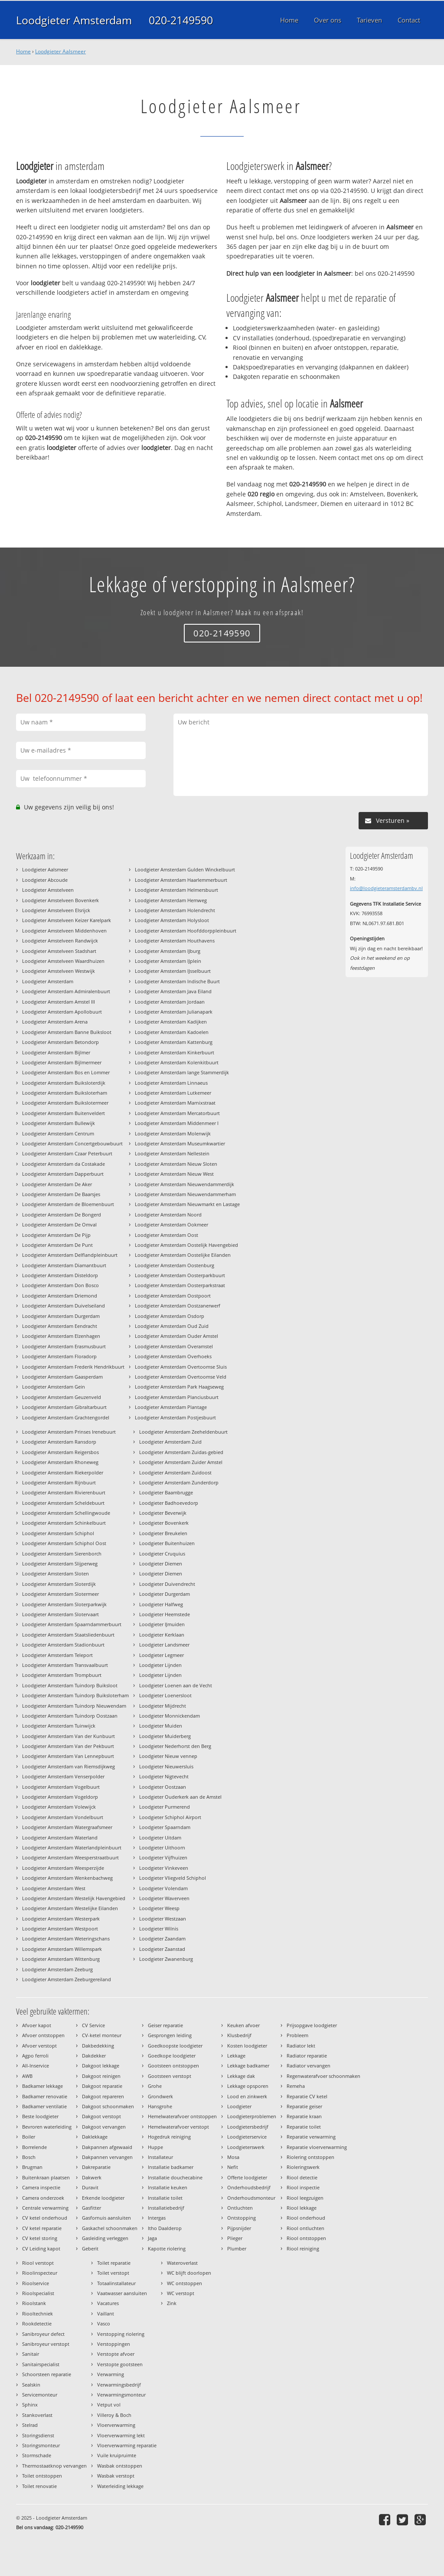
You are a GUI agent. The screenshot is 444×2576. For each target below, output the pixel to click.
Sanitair (30, 2354)
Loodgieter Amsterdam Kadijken (171, 1021)
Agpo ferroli (35, 2055)
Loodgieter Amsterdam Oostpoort (173, 1295)
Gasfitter (91, 2207)
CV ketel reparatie (42, 2228)
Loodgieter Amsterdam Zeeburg (57, 1969)
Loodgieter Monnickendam (169, 1715)
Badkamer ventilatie (44, 2106)
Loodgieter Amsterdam (74, 20)
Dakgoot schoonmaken (108, 2106)
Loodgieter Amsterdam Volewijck (59, 1806)
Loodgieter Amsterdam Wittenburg (61, 1959)
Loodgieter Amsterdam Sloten (55, 1573)
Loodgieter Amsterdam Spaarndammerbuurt (71, 1624)
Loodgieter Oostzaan (162, 1787)
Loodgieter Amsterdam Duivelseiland (63, 1305)
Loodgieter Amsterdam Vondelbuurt (62, 1817)
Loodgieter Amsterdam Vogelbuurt (61, 1787)
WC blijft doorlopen (189, 2272)
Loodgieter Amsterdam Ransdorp (59, 1441)
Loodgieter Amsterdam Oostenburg (174, 1265)
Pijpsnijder (239, 2228)
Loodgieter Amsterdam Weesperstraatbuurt (70, 1857)
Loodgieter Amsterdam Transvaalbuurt (65, 1665)
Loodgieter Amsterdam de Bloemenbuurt (68, 1204)
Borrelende (34, 2147)
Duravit (90, 2187)
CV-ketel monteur (101, 2035)
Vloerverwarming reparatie (127, 2445)
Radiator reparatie (307, 2055)
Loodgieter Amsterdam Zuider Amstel (180, 1462)
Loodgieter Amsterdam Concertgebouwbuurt (72, 1143)
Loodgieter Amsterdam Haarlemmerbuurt (181, 880)
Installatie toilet (165, 2197)
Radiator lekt (301, 2045)
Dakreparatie (96, 2167)
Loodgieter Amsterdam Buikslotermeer (65, 1102)
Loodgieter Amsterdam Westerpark (61, 1918)
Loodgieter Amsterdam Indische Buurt (177, 981)
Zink (171, 2303)
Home (23, 51)
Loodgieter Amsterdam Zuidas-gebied (181, 1452)
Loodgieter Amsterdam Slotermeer (60, 1594)
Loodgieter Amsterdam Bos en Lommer (66, 1072)
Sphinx (30, 2404)
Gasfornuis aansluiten (106, 2217)
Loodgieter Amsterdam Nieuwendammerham (185, 1194)
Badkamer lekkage (42, 2086)
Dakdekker (94, 2055)
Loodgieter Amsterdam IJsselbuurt (173, 971)
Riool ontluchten (305, 2228)
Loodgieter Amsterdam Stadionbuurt (63, 1644)
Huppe (155, 2147)
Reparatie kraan (304, 2116)
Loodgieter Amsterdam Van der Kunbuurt (68, 1736)
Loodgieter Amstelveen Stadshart (59, 951)
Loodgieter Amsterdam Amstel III (58, 1001)
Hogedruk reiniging (169, 2136)
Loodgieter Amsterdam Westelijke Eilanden (70, 1908)
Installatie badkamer (170, 2167)
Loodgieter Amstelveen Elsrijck (56, 910)
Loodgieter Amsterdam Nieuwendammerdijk (184, 1184)
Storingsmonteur (41, 2445)
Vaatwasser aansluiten (122, 2293)
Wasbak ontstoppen (119, 2465)
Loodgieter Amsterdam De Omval (59, 1224)
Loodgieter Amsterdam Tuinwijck (58, 1725)
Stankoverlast (37, 2415)
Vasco (103, 2323)
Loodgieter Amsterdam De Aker (57, 1184)
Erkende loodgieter (103, 2197)
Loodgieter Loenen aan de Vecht (175, 1685)
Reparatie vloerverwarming (317, 2147)
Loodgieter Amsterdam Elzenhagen (61, 1336)
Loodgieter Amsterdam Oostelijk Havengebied (186, 1245)
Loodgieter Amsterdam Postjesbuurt (175, 1417)
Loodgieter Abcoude (45, 880)
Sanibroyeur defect (43, 2334)
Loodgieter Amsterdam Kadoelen (172, 1032)
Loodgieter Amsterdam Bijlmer (56, 1052)
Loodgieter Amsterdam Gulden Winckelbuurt (185, 869)
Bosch (29, 2157)
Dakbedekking (98, 2045)
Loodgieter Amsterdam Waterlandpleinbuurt (71, 1847)
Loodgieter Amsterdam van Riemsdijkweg (68, 1766)
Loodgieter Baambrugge (166, 1492)
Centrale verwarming (45, 2207)
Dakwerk (91, 2177)
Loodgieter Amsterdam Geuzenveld (61, 1397)
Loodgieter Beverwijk (162, 1513)
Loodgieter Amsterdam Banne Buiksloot (66, 1032)
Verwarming (110, 2374)
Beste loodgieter (40, 2116)
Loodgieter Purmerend (164, 1806)
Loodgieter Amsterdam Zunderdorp (179, 1482)
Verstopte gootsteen (120, 2364)
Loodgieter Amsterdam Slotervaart (60, 1614)
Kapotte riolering (167, 2248)
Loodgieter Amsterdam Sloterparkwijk (64, 1604)
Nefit (232, 2167)
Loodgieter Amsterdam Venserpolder (63, 1776)
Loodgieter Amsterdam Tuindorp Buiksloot (70, 1685)
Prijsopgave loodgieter (312, 2025)
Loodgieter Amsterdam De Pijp (56, 1235)
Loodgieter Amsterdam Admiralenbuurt (66, 991)
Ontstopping (241, 2217)
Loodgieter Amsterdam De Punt (57, 1245)
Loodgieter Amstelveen (48, 890)
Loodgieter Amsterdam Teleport (57, 1655)
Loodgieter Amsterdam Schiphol (58, 1533)
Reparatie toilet (304, 2126)
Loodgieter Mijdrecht (162, 1705)
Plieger (234, 2238)
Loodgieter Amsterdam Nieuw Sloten (176, 1164)
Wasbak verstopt (115, 2475)
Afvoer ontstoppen (43, 2035)
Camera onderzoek (43, 2197)
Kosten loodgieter (247, 2045)
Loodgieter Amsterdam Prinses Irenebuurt (69, 1431)
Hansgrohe (160, 2106)
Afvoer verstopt (39, 2045)
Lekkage (236, 2055)
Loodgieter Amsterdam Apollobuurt (62, 1011)
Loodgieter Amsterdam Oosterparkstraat (180, 1285)
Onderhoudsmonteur (251, 2197)
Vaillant (105, 2313)
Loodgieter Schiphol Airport (170, 1817)
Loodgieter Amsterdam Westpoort (60, 1928)
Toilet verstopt (113, 2272)
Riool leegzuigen (305, 2197)
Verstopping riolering (120, 2334)
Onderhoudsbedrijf (249, 2187)
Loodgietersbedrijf (247, 2126)
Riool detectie (302, 2177)
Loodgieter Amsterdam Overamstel (174, 1346)
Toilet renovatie (39, 2486)
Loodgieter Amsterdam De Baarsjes (61, 1194)
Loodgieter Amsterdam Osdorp (169, 1316)
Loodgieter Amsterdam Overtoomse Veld (180, 1376)
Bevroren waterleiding (47, 2126)
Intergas (157, 2217)
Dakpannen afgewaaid (107, 2147)
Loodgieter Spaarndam (164, 1827)
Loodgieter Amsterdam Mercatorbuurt (177, 1113)
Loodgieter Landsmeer (164, 1644)
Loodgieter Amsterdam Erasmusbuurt (64, 1346)
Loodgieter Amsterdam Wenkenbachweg (67, 1878)
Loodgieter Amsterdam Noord (168, 1214)
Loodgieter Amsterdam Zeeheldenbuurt (183, 1431)
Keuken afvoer (243, 2025)
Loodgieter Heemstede (164, 1614)
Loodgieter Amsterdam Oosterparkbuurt (180, 1275)
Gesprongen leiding (170, 2035)
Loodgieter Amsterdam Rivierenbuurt (63, 1492)
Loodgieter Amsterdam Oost (166, 1235)
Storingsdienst (38, 2435)
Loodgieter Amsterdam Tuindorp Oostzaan (70, 1715)
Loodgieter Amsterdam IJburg (167, 951)
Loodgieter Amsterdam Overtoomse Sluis (181, 1366)
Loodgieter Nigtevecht (164, 1776)
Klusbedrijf (239, 2035)
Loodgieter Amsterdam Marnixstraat (175, 1102)
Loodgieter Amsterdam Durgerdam (61, 1316)
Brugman (32, 2167)
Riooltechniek (37, 2313)
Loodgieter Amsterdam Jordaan (170, 1001)
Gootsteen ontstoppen (173, 2065)
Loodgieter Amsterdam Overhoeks (173, 1356)
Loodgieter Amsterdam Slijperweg (60, 1563)
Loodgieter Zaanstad (162, 1949)
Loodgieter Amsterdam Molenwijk (173, 1133)
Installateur (160, 2157)
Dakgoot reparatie (102, 2086)
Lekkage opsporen (247, 2086)
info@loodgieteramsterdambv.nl (386, 888)
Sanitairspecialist (40, 2364)
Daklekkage (95, 2136)
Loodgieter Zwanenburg (166, 1959)
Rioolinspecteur (39, 2272)
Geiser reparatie (165, 2025)
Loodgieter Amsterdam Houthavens (175, 940)
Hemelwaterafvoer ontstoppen (182, 2116)
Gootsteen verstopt (169, 2076)
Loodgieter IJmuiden (162, 1624)
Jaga (152, 2238)
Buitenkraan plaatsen (46, 2177)
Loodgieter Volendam (163, 1888)
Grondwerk (160, 2096)
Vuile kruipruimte (116, 2455)
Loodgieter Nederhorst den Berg (175, 1746)
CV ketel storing (39, 2238)
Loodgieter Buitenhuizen (167, 1543)
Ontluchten (240, 2207)
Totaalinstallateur (116, 2283)
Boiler (28, 2136)
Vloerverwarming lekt (121, 2435)
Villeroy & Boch (114, 2415)
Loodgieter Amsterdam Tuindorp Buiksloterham (75, 1695)
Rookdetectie (37, 2323)
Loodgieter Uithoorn (162, 1847)
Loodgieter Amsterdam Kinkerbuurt (174, 1052)
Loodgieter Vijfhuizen (163, 1857)
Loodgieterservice (247, 2136)
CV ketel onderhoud (44, 2217)
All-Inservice (35, 2065)
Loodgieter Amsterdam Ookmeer (171, 1224)
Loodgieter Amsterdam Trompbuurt (61, 1675)
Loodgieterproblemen (251, 2116)
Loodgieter (239, 2106)
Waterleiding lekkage (120, 2486)
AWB (27, 2076)
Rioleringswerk (303, 2167)
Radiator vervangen (308, 2065)
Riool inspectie (303, 2187)
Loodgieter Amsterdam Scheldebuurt (63, 1503)
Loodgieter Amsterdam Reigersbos (60, 1452)
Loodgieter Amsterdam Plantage (171, 1407)
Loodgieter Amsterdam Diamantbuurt (64, 1265)
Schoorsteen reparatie (46, 2374)
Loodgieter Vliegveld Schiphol (172, 1878)
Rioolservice (35, 2283)
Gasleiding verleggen (105, 2238)
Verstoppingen (113, 2344)
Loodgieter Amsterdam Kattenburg (173, 1042)
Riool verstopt (38, 2263)
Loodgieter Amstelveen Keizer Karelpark (66, 920)
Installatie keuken (167, 2187)
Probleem (297, 2035)
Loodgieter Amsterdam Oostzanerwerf (177, 1305)
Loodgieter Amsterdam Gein (53, 1386)
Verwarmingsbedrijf (119, 2384)
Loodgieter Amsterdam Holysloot (172, 920)
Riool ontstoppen (306, 2238)
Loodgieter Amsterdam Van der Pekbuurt (68, 1746)
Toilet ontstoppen (42, 2475)
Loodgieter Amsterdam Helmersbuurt (176, 890)
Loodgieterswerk (245, 2147)
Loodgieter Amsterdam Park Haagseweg (179, 1386)
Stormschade (36, 2455)
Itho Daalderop (165, 2228)
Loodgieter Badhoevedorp (168, 1503)
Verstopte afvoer (115, 2354)
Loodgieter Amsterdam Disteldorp (60, 1275)
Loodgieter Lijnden (160, 1665)
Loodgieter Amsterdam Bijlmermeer (61, 1062)
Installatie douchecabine (175, 2177)
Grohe (155, 2086)
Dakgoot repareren (103, 2096)
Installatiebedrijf (166, 2207)
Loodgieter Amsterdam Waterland (60, 1837)
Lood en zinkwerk (247, 2096)
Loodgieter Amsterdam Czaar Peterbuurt (67, 1153)
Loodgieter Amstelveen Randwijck (60, 940)
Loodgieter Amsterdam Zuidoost (175, 1472)
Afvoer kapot (36, 2025)
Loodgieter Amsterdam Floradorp (59, 1356)
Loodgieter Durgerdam (164, 1594)
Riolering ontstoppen (310, 2157)
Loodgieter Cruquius (162, 1553)
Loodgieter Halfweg (161, 1604)
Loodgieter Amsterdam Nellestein (172, 1153)
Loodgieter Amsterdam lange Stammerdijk (182, 1072)
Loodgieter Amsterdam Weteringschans (66, 1938)
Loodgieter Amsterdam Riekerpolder (62, 1472)
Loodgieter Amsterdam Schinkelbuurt (64, 1523)
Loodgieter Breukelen (163, 1533)
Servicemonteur (39, 2394)
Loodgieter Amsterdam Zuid (170, 1441)
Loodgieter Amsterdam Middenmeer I (177, 1123)
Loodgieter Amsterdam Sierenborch (61, 1553)
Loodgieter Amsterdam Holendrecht (175, 910)
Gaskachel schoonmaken (109, 2228)
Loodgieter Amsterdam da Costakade (63, 1164)
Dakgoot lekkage (100, 2065)
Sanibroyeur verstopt (45, 2344)
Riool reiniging (303, 2248)
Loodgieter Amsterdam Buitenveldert (63, 1113)
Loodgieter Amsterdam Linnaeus (171, 1082)
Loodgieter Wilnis (158, 1928)
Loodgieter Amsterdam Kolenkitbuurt (177, 1062)
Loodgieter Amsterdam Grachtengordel (65, 1417)
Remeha (296, 2086)
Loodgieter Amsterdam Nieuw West (174, 1174)
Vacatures (108, 2303)
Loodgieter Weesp (159, 1908)
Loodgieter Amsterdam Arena (55, 1021)
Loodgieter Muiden (160, 1725)
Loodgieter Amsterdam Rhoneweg (60, 1462)
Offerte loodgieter (247, 2177)
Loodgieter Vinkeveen (163, 1868)
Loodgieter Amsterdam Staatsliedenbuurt (68, 1634)
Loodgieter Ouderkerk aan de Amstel (180, 1796)
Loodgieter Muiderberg (165, 1736)
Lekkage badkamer (248, 2065)
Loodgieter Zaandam (162, 1938)
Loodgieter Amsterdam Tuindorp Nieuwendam (74, 1705)
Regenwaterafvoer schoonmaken (323, 2076)
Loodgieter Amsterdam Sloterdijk (59, 1584)
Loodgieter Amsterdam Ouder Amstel (176, 1336)
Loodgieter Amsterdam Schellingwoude (66, 1513)
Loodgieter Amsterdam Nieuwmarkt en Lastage (187, 1204)
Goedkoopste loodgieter (175, 2045)
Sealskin (31, 2384)
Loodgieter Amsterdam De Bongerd (61, 1214)
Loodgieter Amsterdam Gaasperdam (62, 1376)
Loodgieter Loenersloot (165, 1695)
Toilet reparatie (114, 2263)
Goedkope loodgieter (172, 2055)
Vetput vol (109, 2404)
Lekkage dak (241, 2076)
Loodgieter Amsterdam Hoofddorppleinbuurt (185, 930)
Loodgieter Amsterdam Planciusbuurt (177, 1397)
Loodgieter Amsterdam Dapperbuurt (63, 1174)
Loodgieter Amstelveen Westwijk (58, 971)
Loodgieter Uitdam (160, 1837)
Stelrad (30, 2425)
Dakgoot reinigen (101, 2076)
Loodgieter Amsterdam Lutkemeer (173, 1092)
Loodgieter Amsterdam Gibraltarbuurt (64, 1407)
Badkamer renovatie (44, 2096)
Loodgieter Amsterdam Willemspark (62, 1949)
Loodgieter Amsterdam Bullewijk (58, 1123)
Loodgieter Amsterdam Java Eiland (173, 991)
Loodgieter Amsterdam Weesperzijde (63, 1868)
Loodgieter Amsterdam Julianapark (173, 1011)
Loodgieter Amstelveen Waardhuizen (63, 961)
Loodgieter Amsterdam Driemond (59, 1295)
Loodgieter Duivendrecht (167, 1584)
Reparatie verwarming (311, 2136)
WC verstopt (180, 2293)
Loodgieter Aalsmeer (60, 51)
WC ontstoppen (184, 2283)
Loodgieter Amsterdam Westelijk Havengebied (73, 1898)
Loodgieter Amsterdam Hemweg (171, 900)
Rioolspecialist (38, 2293)
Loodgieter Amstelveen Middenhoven (64, 930)
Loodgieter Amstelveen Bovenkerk (60, 900)
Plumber (236, 2248)
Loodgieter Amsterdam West (53, 1888)
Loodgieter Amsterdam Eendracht (59, 1326)
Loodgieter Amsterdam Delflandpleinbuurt (70, 1255)
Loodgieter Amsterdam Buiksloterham (64, 1092)
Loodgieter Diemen (160, 1563)
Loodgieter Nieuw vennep (168, 1756)
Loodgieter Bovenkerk (164, 1523)
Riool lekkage (302, 2207)
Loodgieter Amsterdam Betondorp (60, 1042)
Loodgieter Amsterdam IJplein (168, 961)
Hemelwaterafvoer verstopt (178, 2126)
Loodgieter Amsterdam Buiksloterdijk (63, 1082)
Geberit (90, 2248)
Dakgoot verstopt (101, 2116)
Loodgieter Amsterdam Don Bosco (60, 1285)
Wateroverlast (182, 2263)
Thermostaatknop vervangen (54, 2465)
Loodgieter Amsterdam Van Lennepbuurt (68, 1756)
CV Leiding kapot (41, 2248)
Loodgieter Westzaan (162, 1918)
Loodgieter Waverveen (164, 1898)
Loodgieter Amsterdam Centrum (58, 1133)
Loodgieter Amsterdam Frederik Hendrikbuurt (73, 1366)
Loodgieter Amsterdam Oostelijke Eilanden (183, 1255)
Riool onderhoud (306, 2217)
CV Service (93, 2025)
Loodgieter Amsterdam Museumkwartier (180, 1143)
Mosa (233, 2157)
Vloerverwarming (116, 2425)
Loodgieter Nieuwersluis (166, 1766)
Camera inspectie (41, 2187)
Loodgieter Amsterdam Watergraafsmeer (67, 1827)
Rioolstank (34, 2303)
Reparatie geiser (304, 2106)
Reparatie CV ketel (307, 2096)
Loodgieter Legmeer (161, 1655)
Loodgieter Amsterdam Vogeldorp (60, 1796)
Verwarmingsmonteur (121, 2394)
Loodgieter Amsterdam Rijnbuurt (59, 1482)
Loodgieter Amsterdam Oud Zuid (172, 1326)
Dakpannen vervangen (107, 2157)
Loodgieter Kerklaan (161, 1634)
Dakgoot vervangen (104, 2126)
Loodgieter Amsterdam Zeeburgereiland (66, 1979)
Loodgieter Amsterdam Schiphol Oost (64, 1543)
